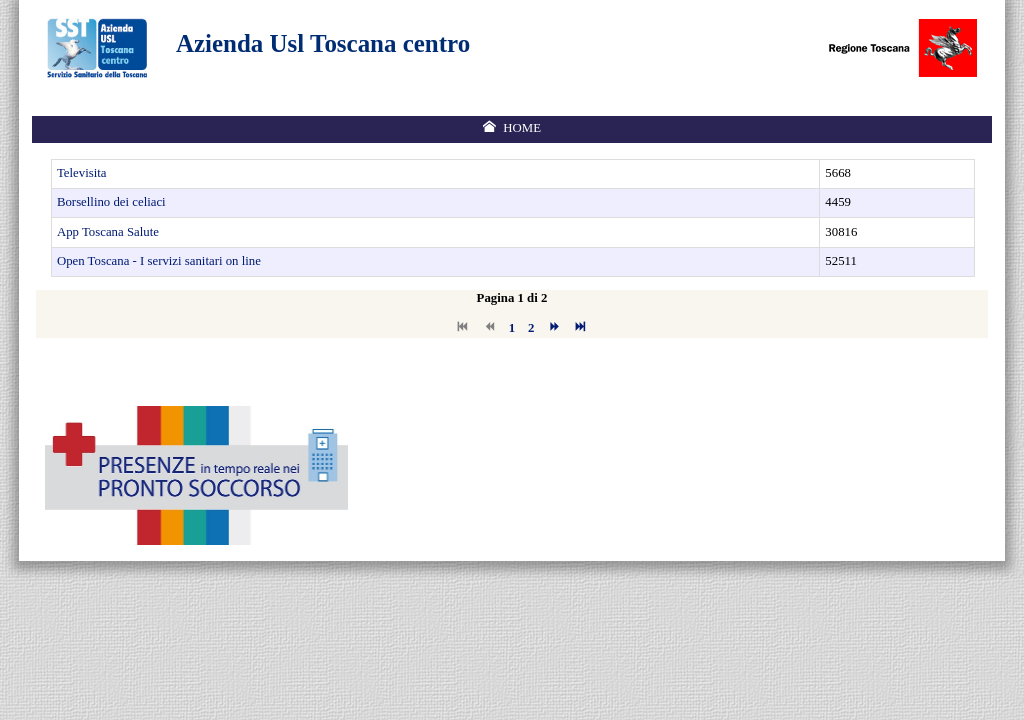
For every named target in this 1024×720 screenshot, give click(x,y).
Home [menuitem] (522, 128)
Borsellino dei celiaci (111, 202)
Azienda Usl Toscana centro (323, 43)
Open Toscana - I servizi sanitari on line (159, 261)
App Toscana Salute (108, 232)
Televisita (82, 173)
